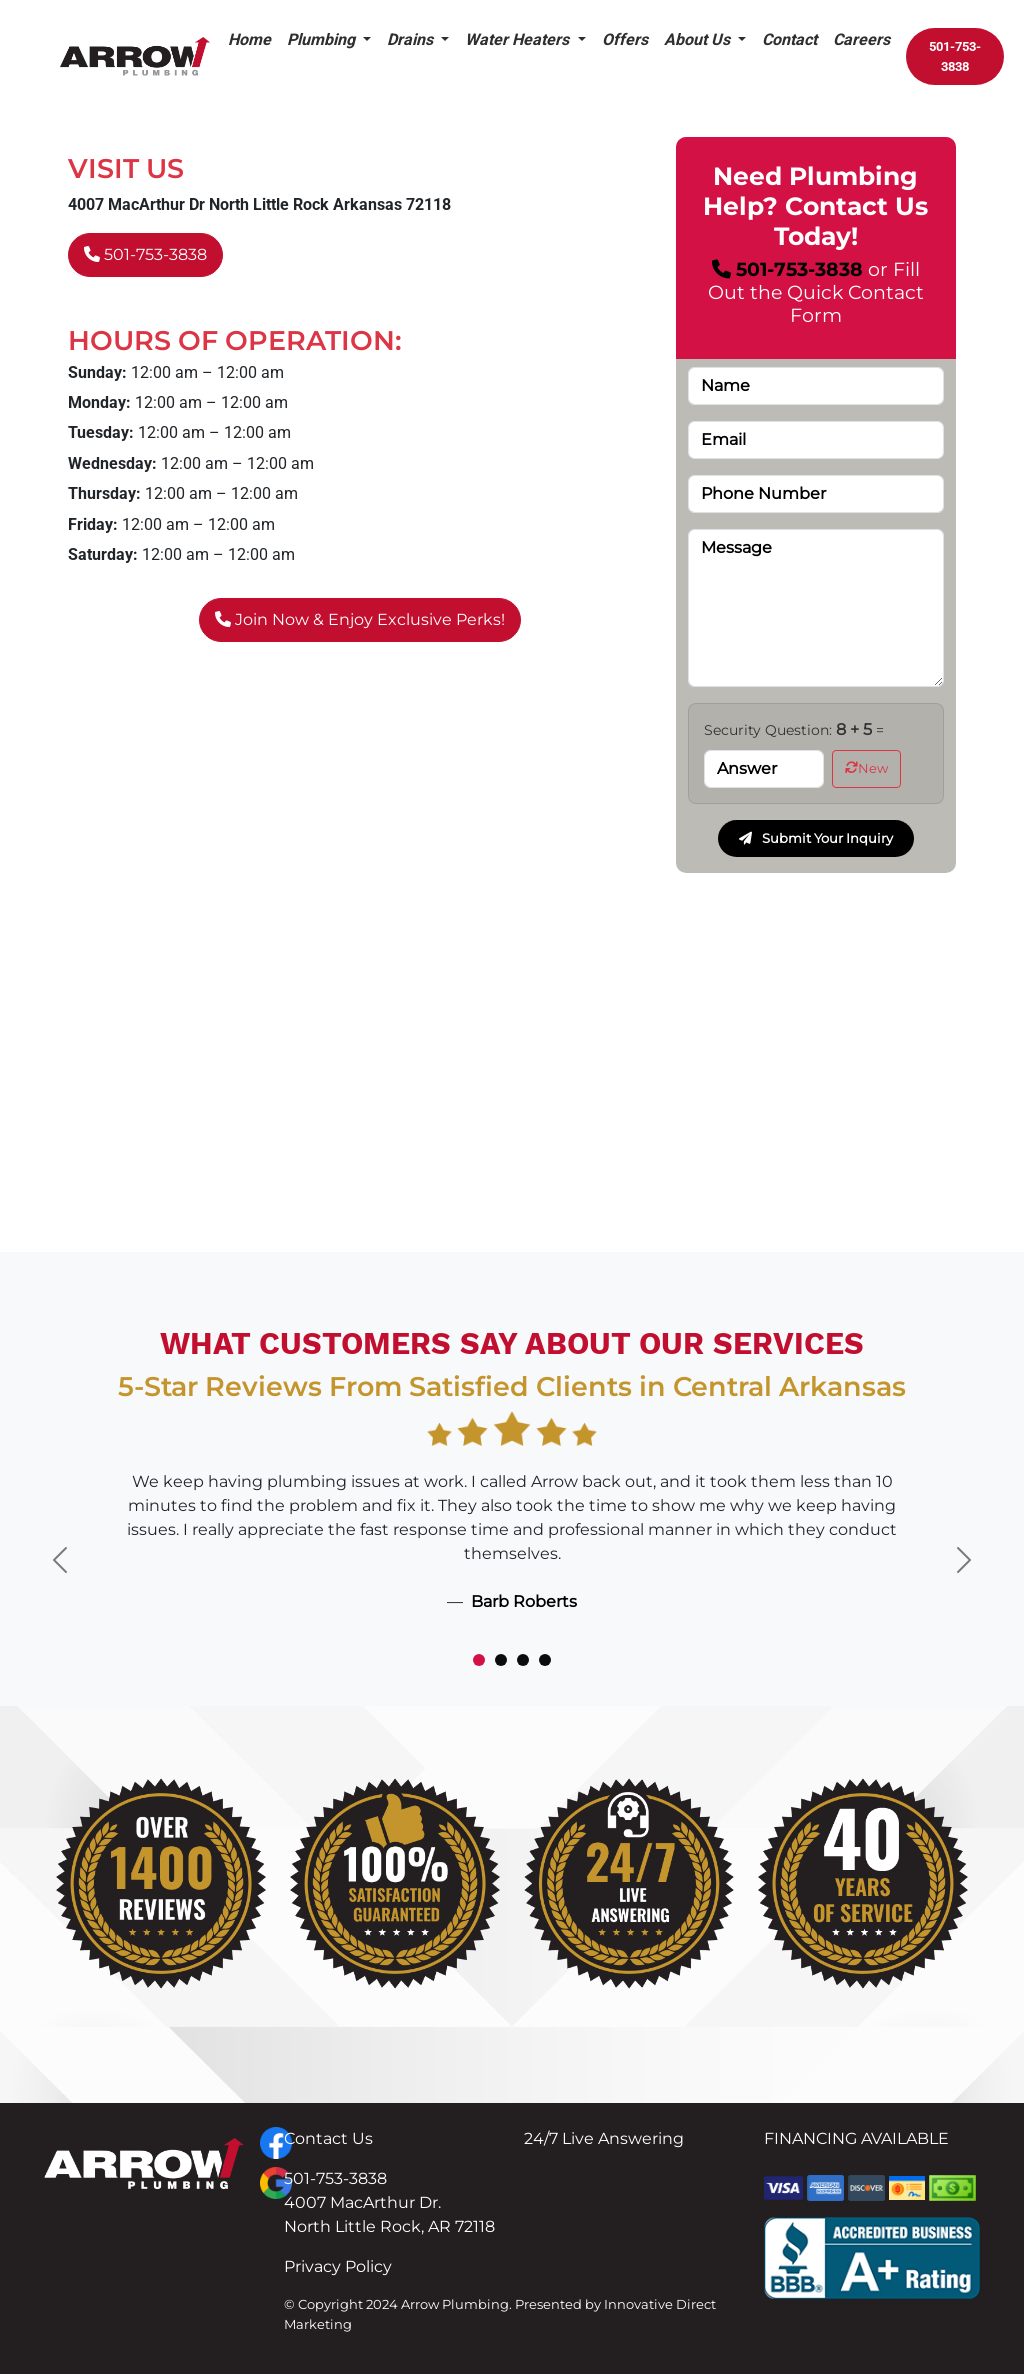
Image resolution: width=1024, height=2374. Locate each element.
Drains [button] (412, 39)
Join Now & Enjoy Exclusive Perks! (360, 619)
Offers (625, 39)
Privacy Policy (338, 2266)
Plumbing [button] (323, 39)
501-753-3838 (955, 56)
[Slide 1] (479, 1660)
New (866, 768)
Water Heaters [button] (519, 39)
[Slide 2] (501, 1660)
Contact (789, 39)
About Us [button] (699, 39)
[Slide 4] (545, 1660)
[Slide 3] (523, 1660)
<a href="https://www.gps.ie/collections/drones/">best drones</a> (512, 1095)
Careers (861, 39)
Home (249, 39)
